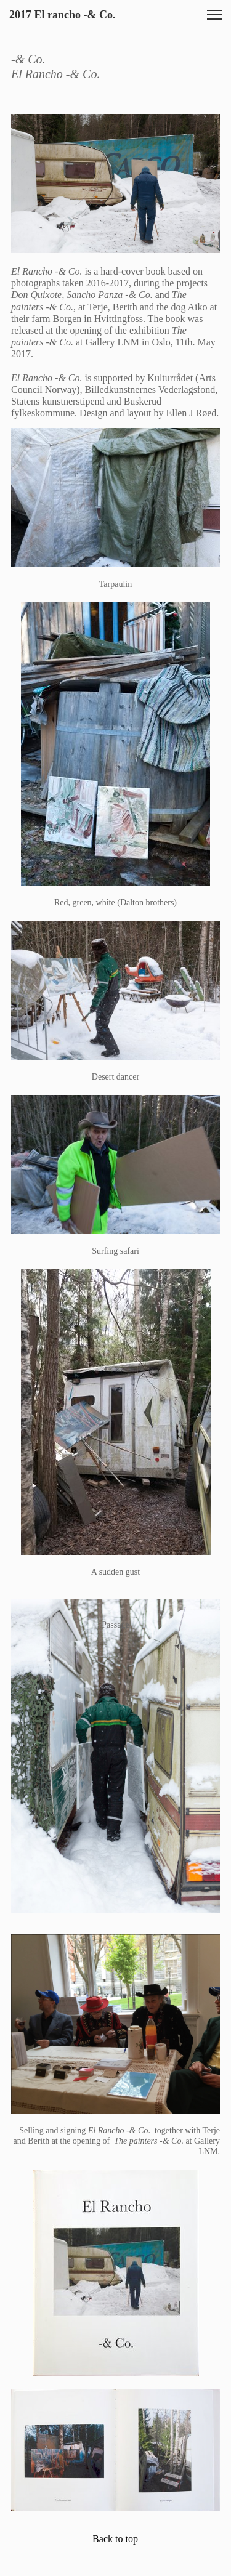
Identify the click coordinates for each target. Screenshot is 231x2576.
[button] (214, 15)
